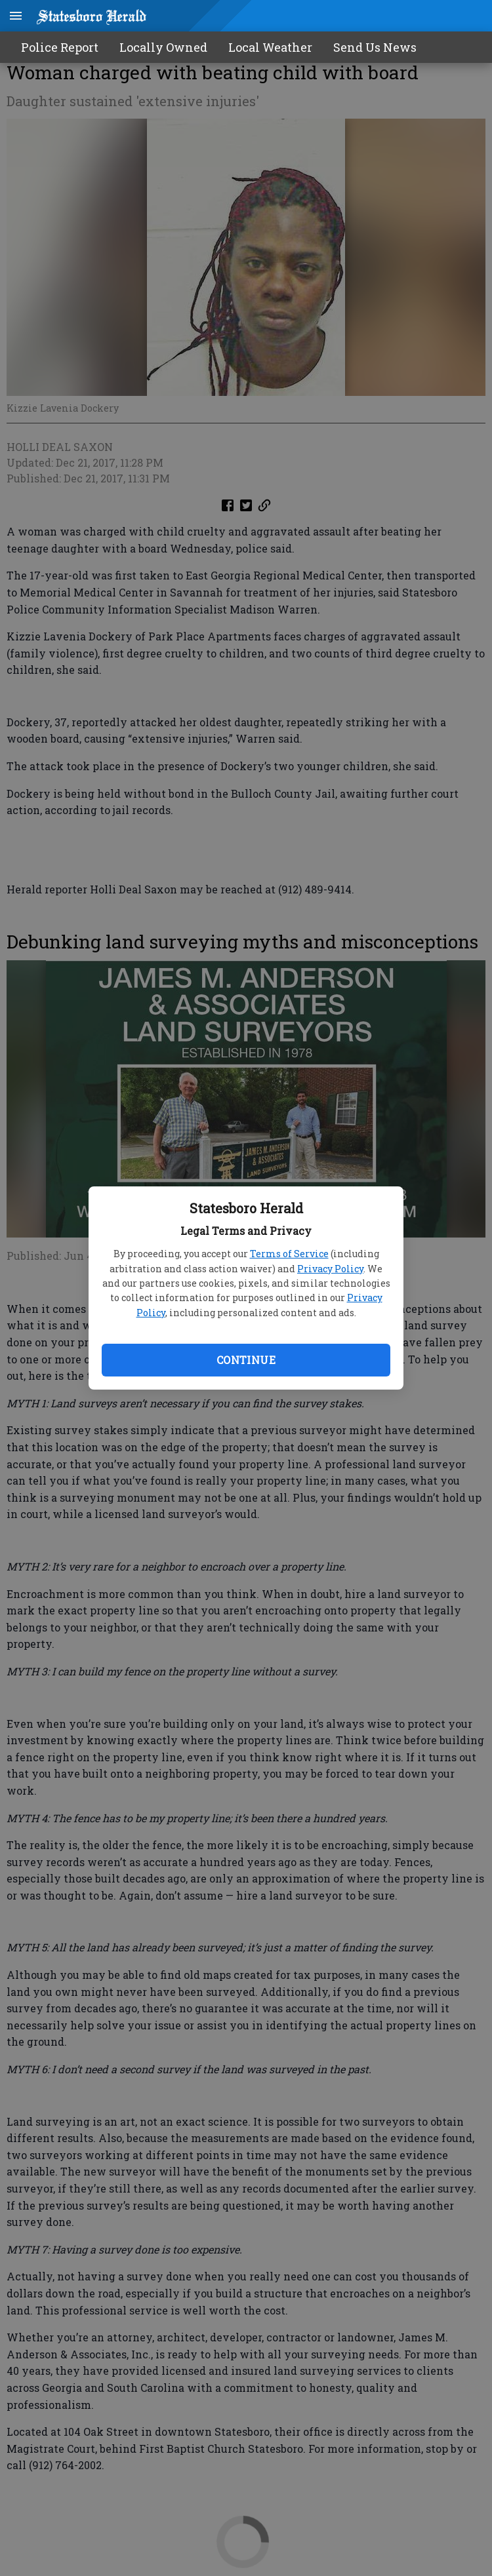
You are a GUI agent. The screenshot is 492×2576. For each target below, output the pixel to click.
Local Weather (270, 47)
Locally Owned (163, 47)
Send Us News (375, 47)
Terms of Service (289, 1253)
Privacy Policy (330, 1268)
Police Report (59, 47)
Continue (246, 1360)
